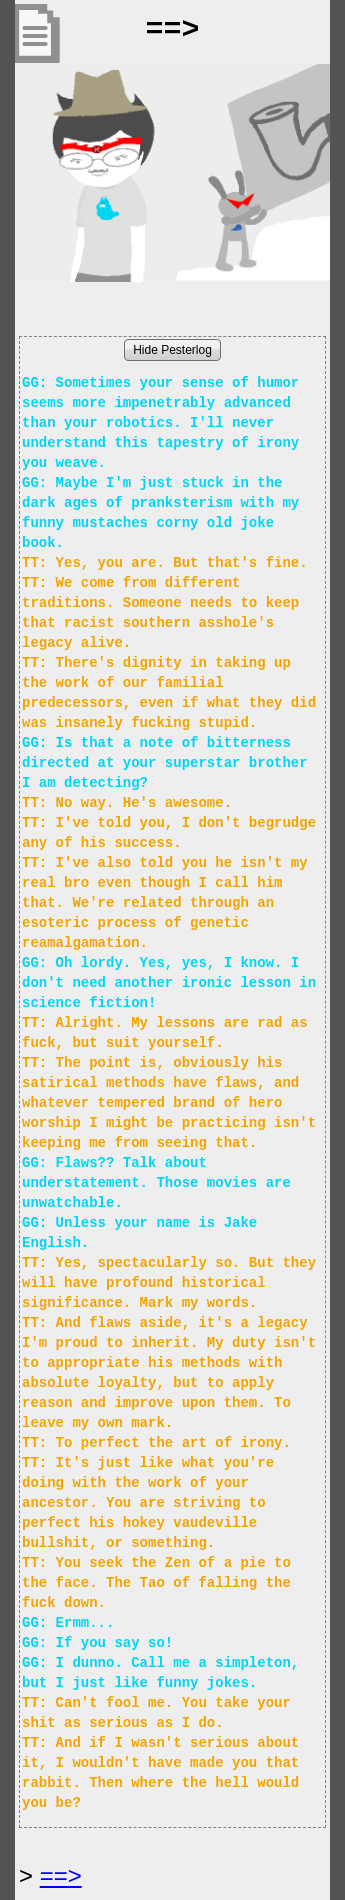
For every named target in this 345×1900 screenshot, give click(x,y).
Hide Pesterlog (172, 350)
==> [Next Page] (61, 1875)
